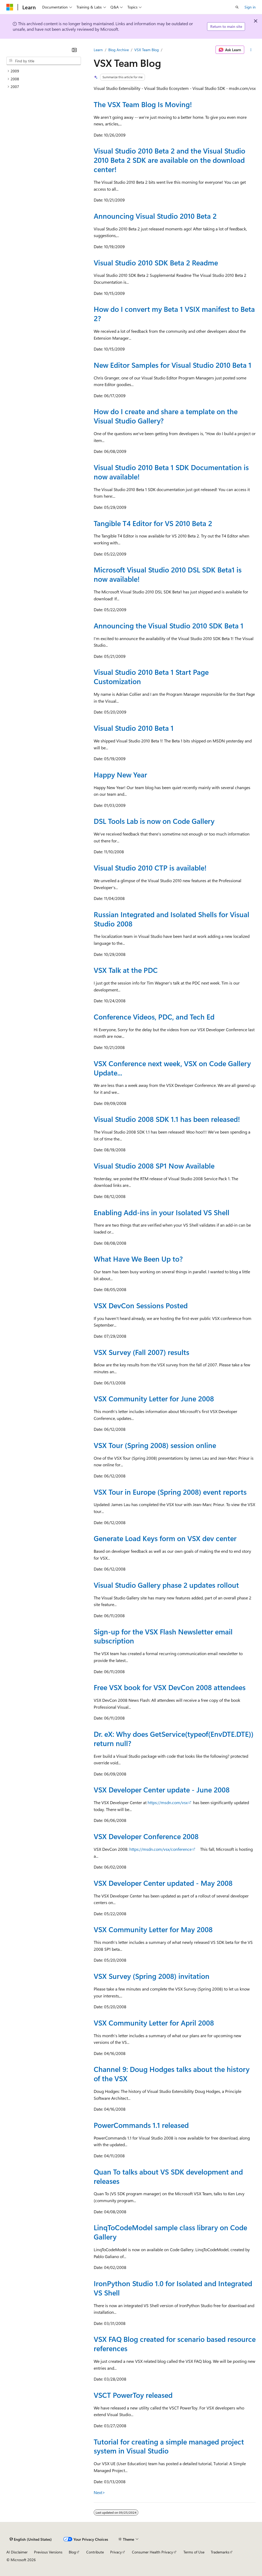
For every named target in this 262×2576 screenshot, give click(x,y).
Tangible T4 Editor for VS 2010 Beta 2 (153, 523)
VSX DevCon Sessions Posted (141, 1305)
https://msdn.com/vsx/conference (160, 1849)
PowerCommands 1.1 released (141, 2125)
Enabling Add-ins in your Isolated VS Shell (161, 1212)
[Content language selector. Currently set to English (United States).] (30, 2539)
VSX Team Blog (146, 49)
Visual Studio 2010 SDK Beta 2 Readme (156, 262)
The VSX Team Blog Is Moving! (143, 104)
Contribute (95, 2552)
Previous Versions (48, 2552)
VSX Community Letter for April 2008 (154, 2022)
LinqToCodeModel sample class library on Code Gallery (170, 2232)
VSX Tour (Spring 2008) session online (155, 1445)
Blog (72, 2552)
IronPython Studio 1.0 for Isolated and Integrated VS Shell (173, 2287)
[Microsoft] (9, 7)
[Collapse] (74, 50)
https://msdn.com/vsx (168, 1802)
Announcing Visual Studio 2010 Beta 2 (155, 216)
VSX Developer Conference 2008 (146, 1836)
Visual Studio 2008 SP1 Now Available (154, 1165)
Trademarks (220, 2552)
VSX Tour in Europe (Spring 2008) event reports (170, 1492)
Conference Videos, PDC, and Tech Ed (154, 1016)
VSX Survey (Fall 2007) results (141, 1352)
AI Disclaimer (17, 2552)
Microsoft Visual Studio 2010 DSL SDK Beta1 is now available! (168, 574)
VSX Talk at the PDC (126, 970)
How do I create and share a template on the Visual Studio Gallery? (166, 415)
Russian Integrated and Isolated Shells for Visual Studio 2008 (171, 918)
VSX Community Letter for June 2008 (154, 1398)
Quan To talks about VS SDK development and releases (168, 2176)
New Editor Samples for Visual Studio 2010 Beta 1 (172, 365)
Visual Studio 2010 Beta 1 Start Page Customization (151, 676)
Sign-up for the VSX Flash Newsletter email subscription (163, 1636)
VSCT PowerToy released (133, 2395)
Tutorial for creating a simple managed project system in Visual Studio (169, 2446)
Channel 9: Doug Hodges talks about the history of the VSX (172, 2073)
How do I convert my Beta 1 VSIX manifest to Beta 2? (174, 313)
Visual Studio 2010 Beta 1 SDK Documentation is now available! (171, 471)
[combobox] (43, 61)
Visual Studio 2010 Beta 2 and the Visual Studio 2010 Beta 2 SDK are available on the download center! (169, 160)
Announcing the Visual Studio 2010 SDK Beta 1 (168, 625)
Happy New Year (120, 774)
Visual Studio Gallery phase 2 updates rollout (166, 1585)
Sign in (250, 7)
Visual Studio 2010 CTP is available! (150, 867)
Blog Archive (118, 49)
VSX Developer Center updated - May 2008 (163, 1883)
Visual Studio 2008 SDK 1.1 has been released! (167, 1119)
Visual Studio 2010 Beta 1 (134, 728)
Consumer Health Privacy (152, 2552)
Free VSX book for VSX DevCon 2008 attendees (170, 1687)
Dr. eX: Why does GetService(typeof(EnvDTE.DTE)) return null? (174, 1738)
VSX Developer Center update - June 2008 (162, 1789)
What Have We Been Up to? (138, 1258)
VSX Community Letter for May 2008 (153, 1929)
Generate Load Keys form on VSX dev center (165, 1538)
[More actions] (251, 50)
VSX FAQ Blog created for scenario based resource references (175, 2343)
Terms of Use (193, 2552)
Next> (99, 2492)
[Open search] (237, 7)
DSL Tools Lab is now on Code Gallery (154, 821)
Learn (98, 49)
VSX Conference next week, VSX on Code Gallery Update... (172, 1068)
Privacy (116, 2552)
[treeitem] (43, 71)
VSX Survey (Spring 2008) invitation (151, 1976)
